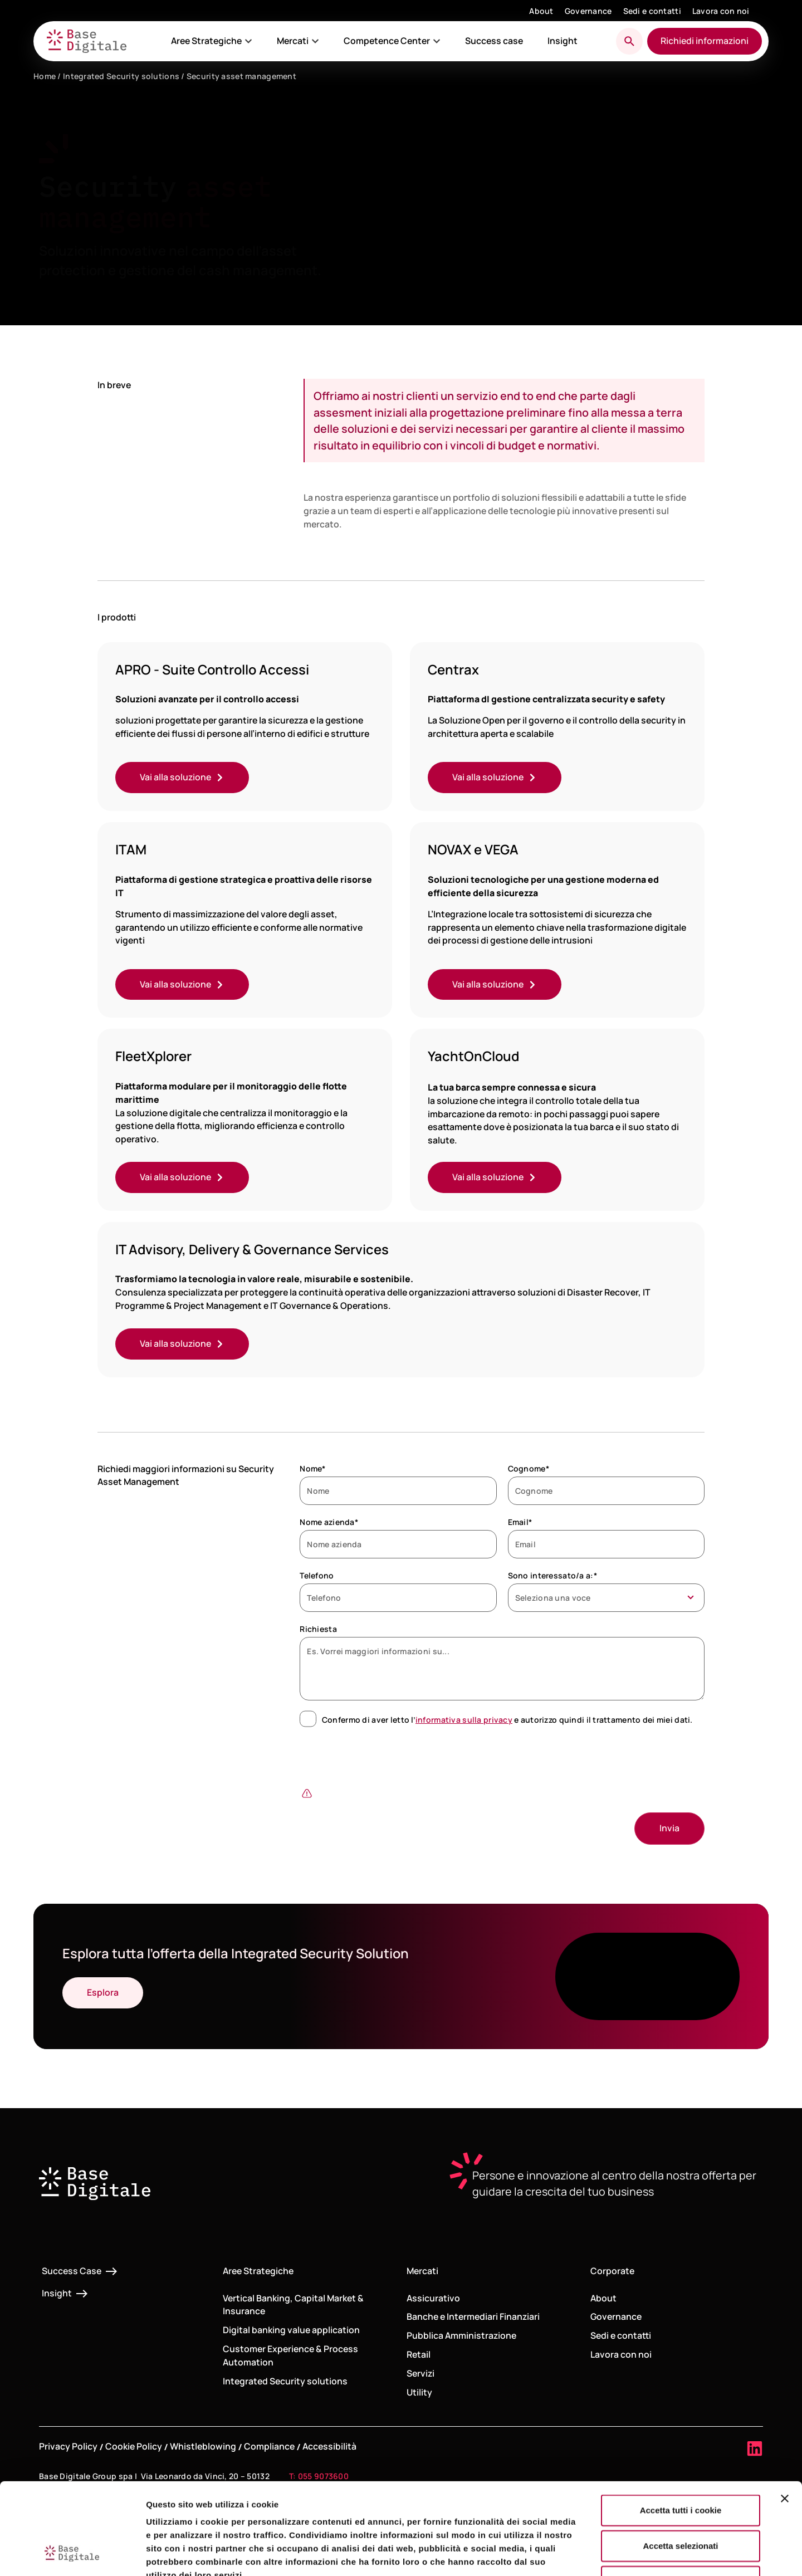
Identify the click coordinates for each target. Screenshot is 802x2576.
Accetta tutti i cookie (681, 2431)
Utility (419, 2392)
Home (44, 76)
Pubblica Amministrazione (461, 2335)
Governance (588, 11)
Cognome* (528, 1468)
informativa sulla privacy (463, 1719)
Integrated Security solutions (121, 76)
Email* (520, 1522)
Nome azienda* (329, 1522)
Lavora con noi (721, 11)
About (541, 11)
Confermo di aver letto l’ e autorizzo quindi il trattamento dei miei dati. (507, 1719)
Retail (419, 2354)
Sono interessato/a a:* (552, 1575)
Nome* (312, 1468)
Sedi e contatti (652, 11)
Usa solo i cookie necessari (680, 2502)
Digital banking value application (291, 2330)
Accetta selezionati (680, 2467)
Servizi (420, 2373)
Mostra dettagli (586, 2554)
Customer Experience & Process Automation (290, 2355)
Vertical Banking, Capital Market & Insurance (293, 2305)
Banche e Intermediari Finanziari (473, 2316)
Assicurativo (433, 2298)
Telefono (317, 1575)
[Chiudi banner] (785, 2420)
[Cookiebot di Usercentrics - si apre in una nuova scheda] (72, 2554)
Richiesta (318, 1629)
